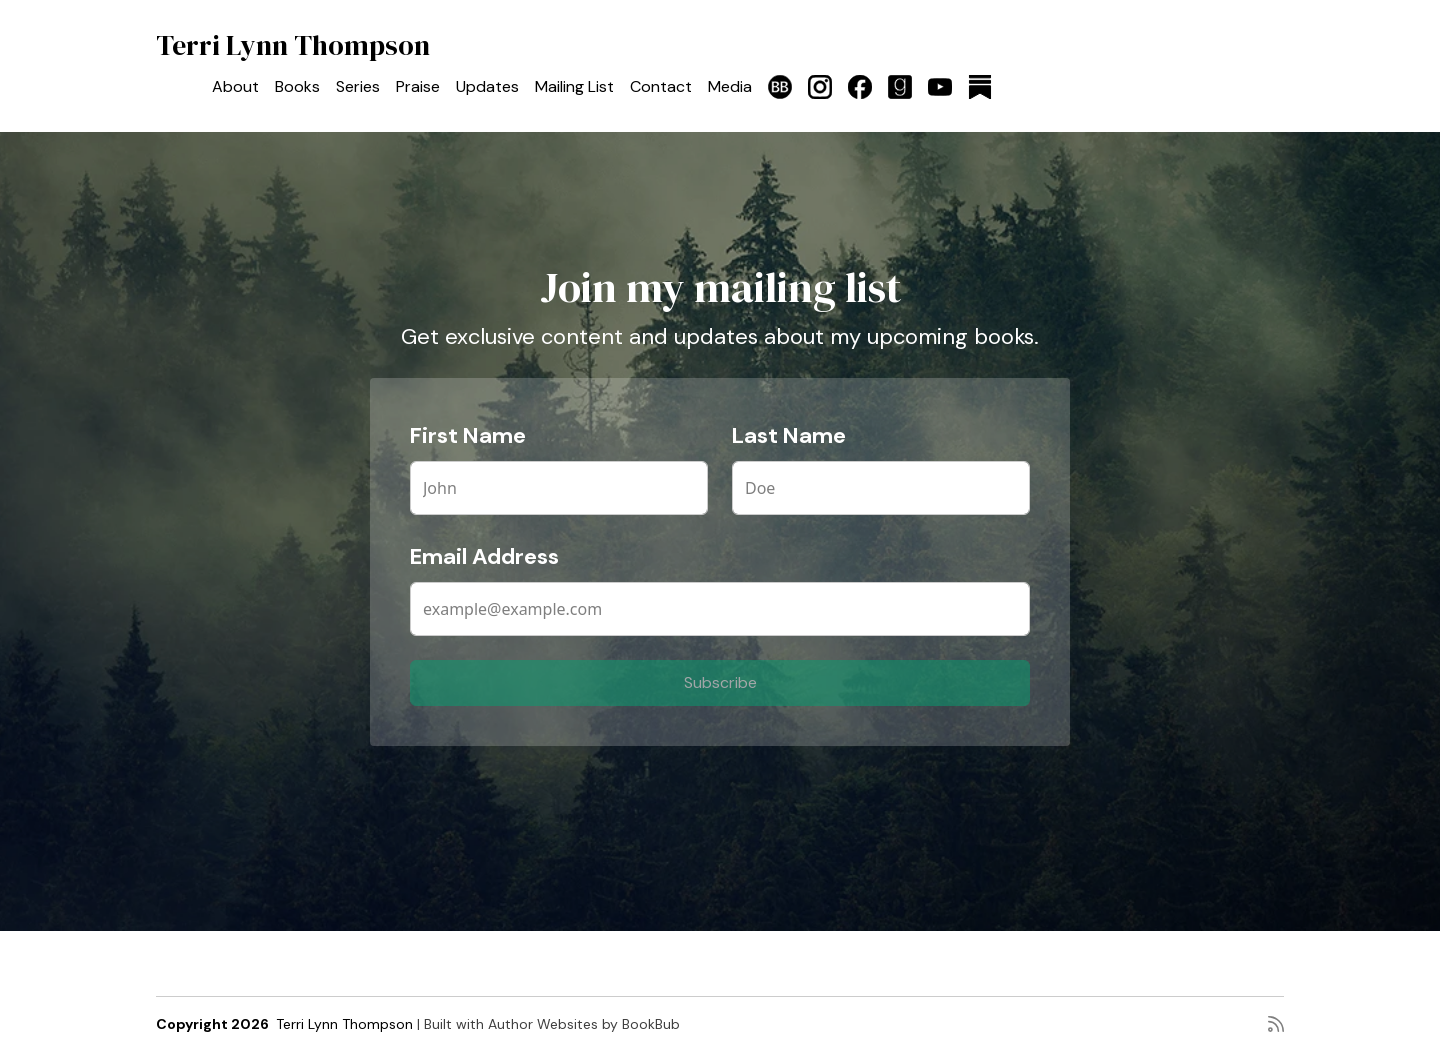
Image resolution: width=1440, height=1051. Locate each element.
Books (297, 86)
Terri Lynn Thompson (293, 45)
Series (358, 86)
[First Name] (559, 488)
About (235, 86)
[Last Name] (881, 488)
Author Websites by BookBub (584, 1024)
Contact (661, 86)
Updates (487, 86)
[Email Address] (720, 609)
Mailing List (574, 86)
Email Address (484, 556)
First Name (468, 435)
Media (730, 86)
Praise (418, 86)
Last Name (789, 435)
